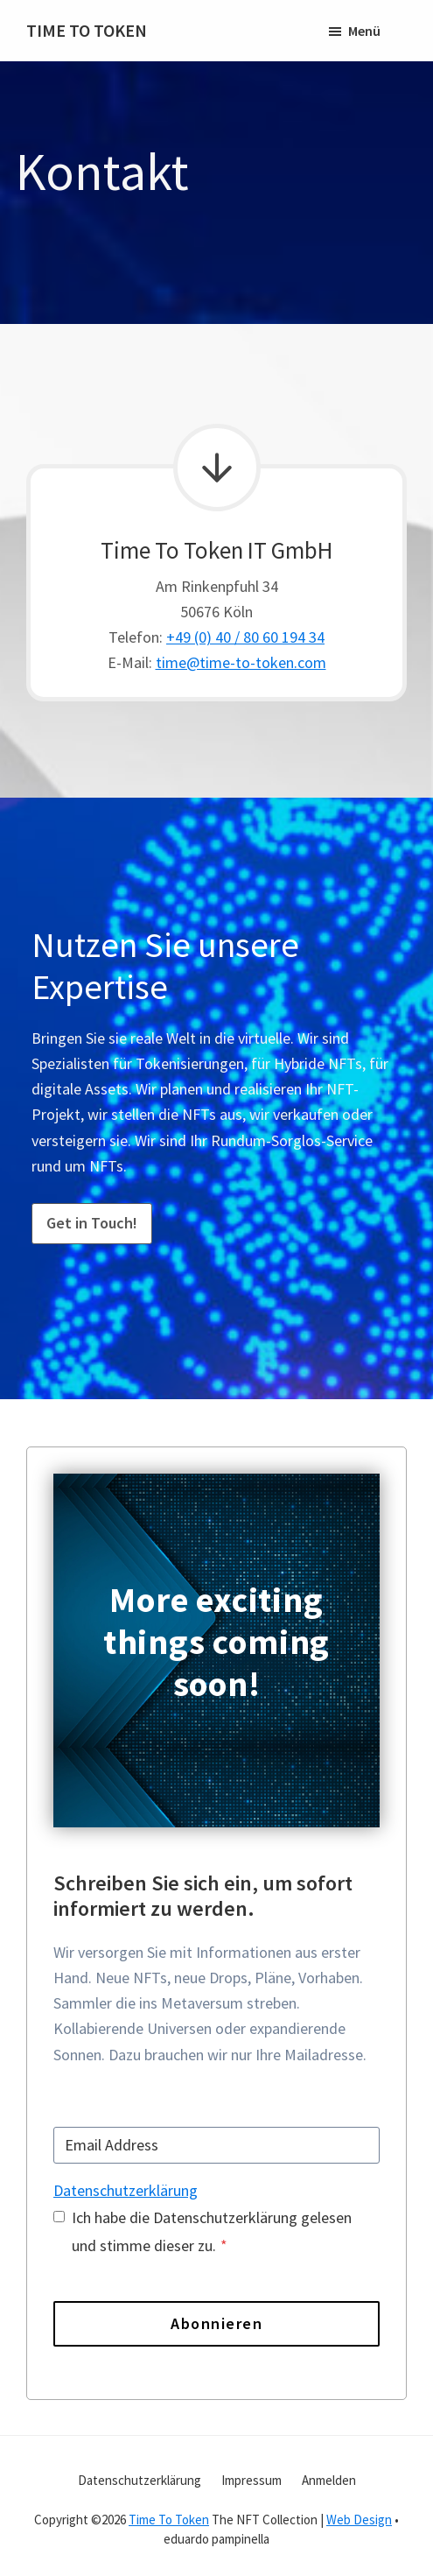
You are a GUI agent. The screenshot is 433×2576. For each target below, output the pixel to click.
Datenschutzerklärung (125, 2190)
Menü (364, 30)
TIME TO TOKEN (86, 30)
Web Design (359, 2519)
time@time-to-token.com (241, 662)
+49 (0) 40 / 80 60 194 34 (245, 637)
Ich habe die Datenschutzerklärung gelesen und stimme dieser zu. (212, 2231)
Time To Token (169, 2519)
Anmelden (329, 2480)
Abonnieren (216, 2323)
